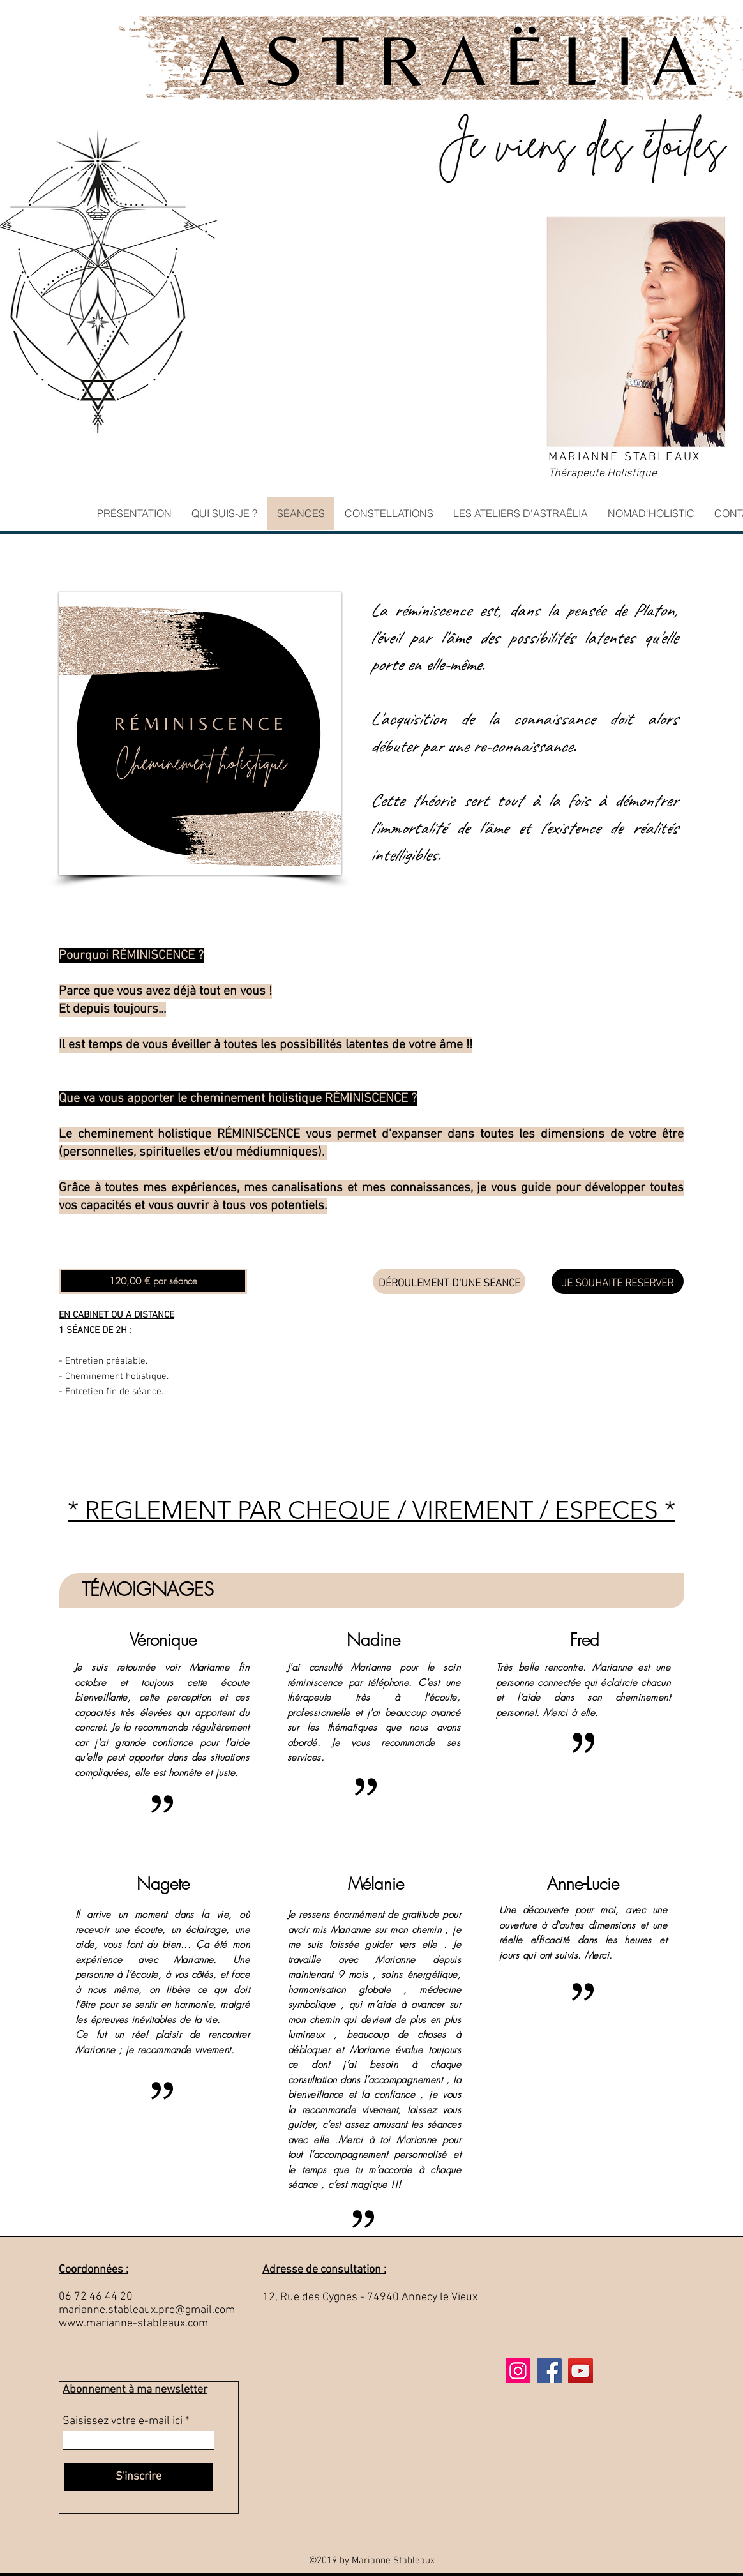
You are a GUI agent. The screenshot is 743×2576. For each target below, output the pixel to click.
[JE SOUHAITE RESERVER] (618, 1281)
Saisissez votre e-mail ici (123, 2421)
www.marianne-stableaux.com (133, 2323)
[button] (153, 1281)
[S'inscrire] (138, 2477)
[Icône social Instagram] (518, 2370)
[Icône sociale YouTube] (580, 2370)
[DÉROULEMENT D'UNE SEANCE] (449, 1281)
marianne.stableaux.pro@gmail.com (147, 2310)
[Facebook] (549, 2370)
